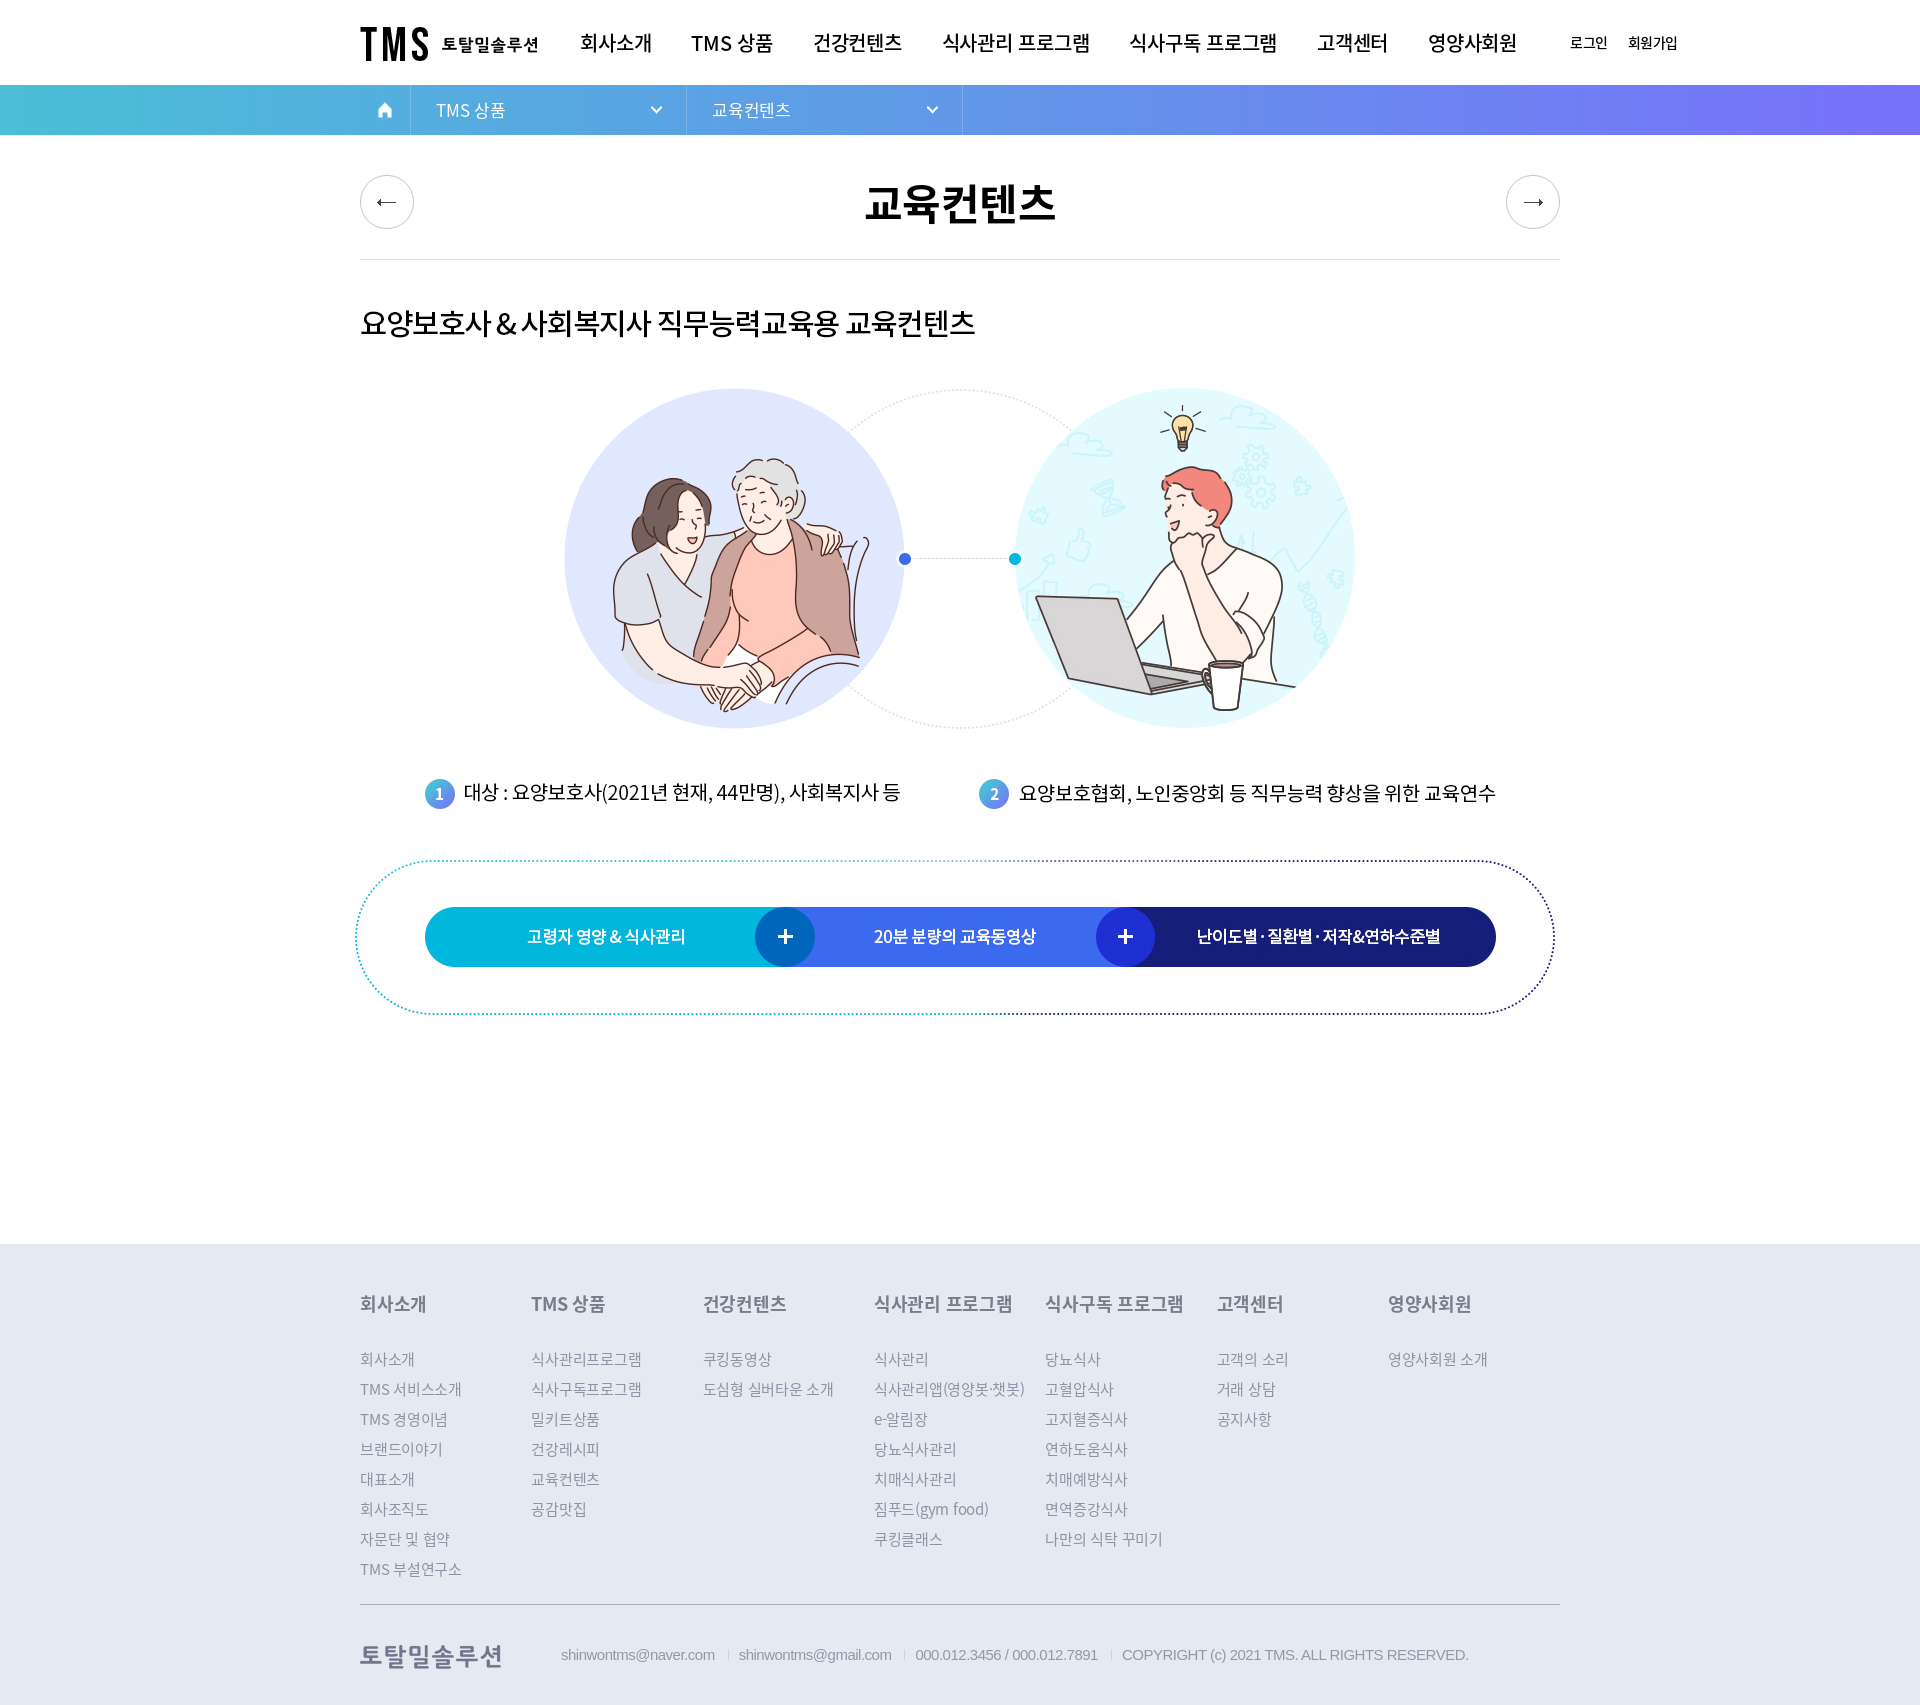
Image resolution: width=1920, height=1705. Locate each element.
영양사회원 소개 (1438, 1359)
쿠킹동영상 (737, 1359)
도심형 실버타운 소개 (768, 1389)
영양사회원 (1472, 42)
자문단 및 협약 (405, 1539)
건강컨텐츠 (857, 42)
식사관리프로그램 (586, 1359)
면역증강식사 (1086, 1509)
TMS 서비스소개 (411, 1389)
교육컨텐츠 (751, 109)
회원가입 (1653, 42)
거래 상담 (1246, 1389)
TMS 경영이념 (404, 1419)
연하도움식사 (1086, 1449)
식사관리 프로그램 (1016, 42)
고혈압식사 (1079, 1389)
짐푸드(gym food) (931, 1509)
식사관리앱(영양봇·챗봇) (949, 1389)
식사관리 (901, 1359)
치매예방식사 (1086, 1479)
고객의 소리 (1253, 1359)
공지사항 (1244, 1419)
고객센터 (1352, 42)
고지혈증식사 (1086, 1419)
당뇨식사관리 (915, 1449)
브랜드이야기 (401, 1449)
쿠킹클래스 (908, 1539)
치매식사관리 (915, 1479)
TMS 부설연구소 (411, 1569)
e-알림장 (901, 1419)
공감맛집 (558, 1509)
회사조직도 (394, 1509)
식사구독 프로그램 (1203, 42)
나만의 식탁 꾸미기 (1104, 1539)
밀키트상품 (565, 1419)
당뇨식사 (1072, 1359)
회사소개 (615, 42)
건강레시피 (565, 1449)
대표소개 (387, 1479)
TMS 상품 (732, 42)
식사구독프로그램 (586, 1389)
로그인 (1589, 42)
